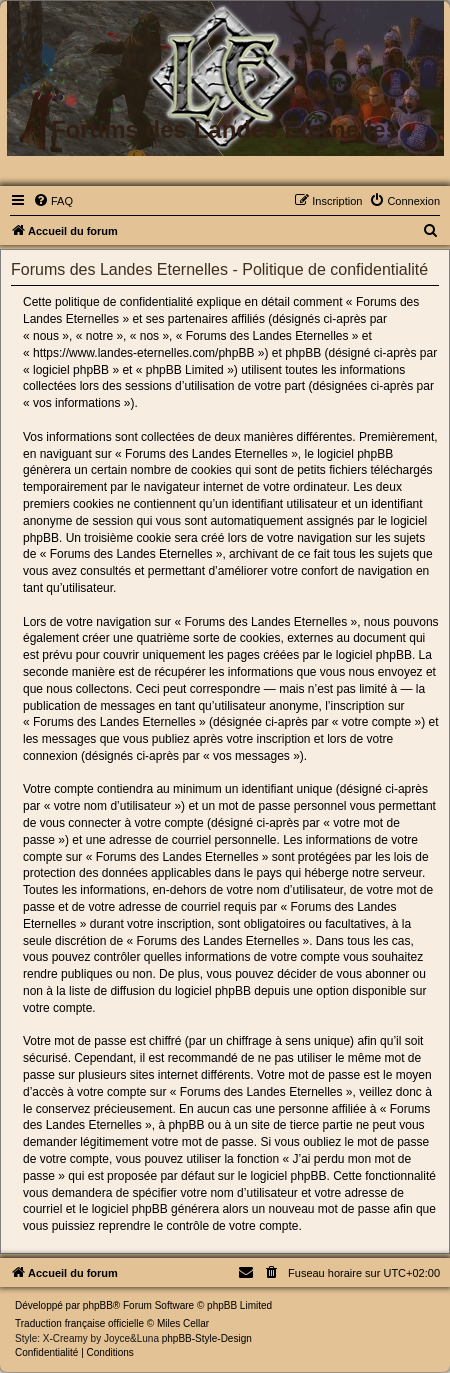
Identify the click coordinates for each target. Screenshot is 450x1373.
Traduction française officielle (79, 1323)
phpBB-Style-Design (207, 1338)
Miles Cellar (183, 1323)
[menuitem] (53, 201)
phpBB (98, 1305)
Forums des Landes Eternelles (225, 129)
